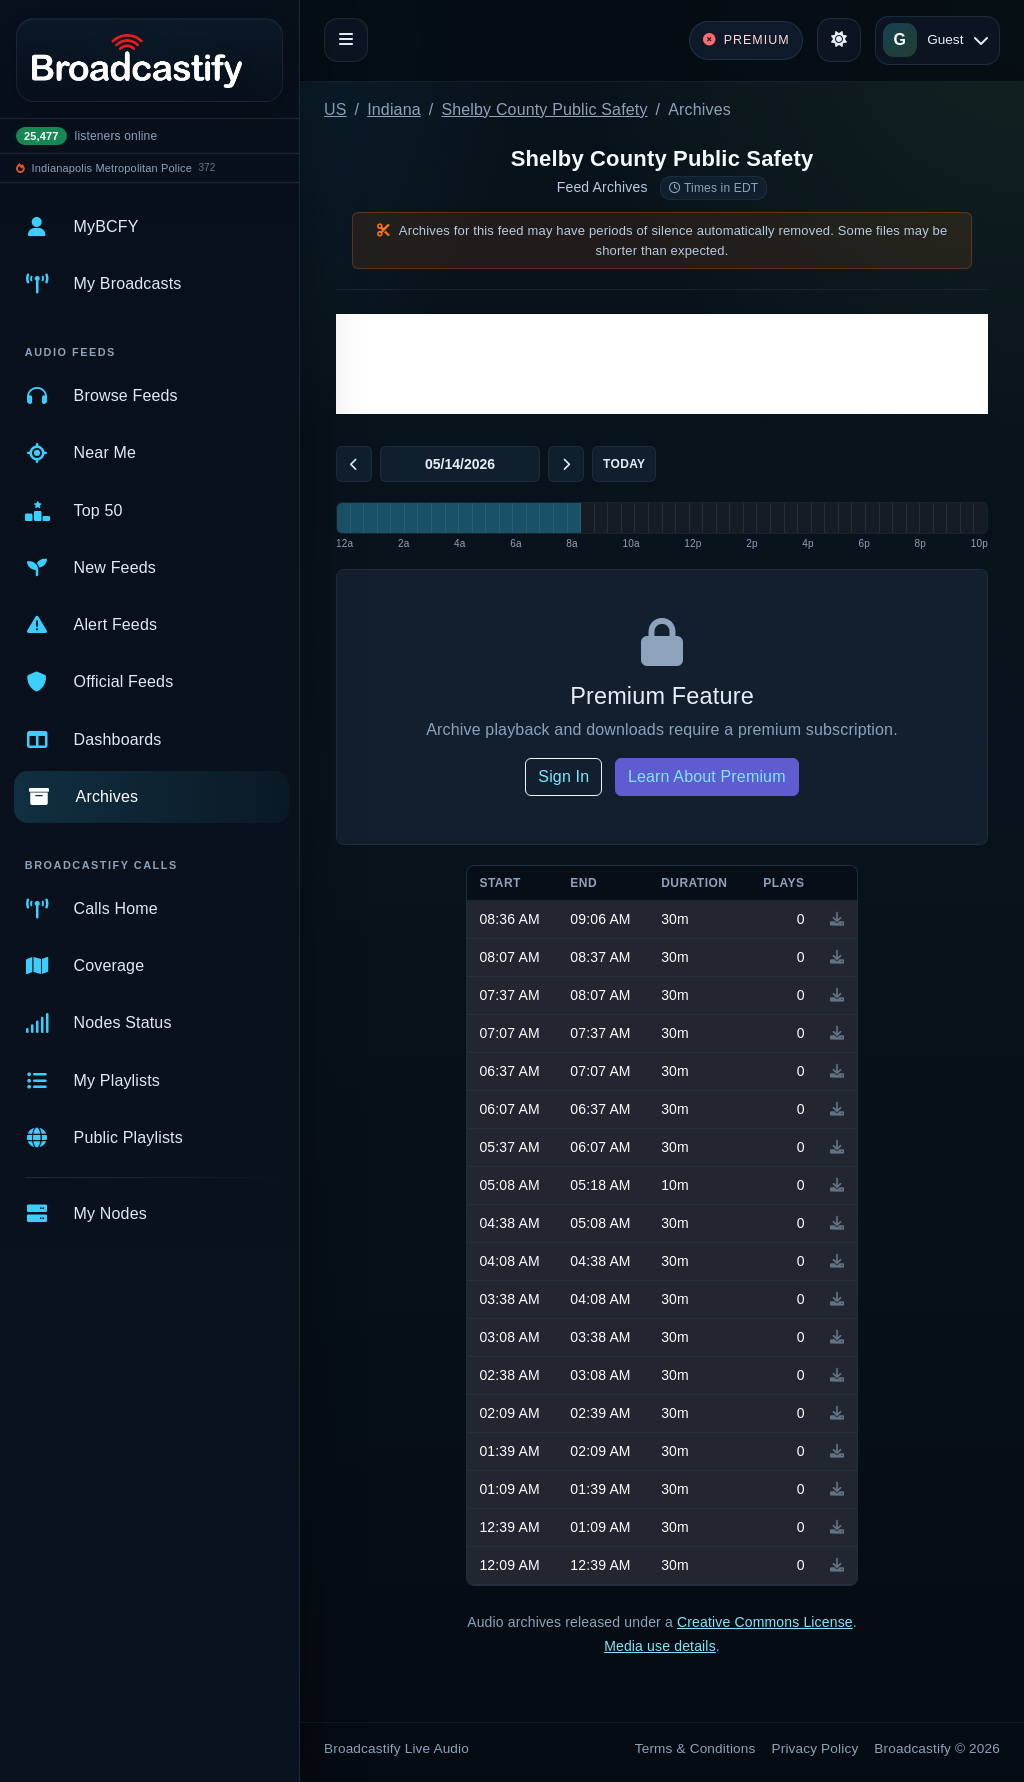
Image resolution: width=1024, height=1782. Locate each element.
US (335, 109)
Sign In (563, 776)
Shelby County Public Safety (544, 109)
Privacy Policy (815, 1748)
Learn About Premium (707, 776)
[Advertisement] (662, 364)
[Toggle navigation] (346, 40)
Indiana (394, 109)
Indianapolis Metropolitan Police (112, 168)
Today (624, 464)
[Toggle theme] (839, 40)
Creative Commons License (765, 1622)
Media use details (660, 1646)
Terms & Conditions (695, 1748)
